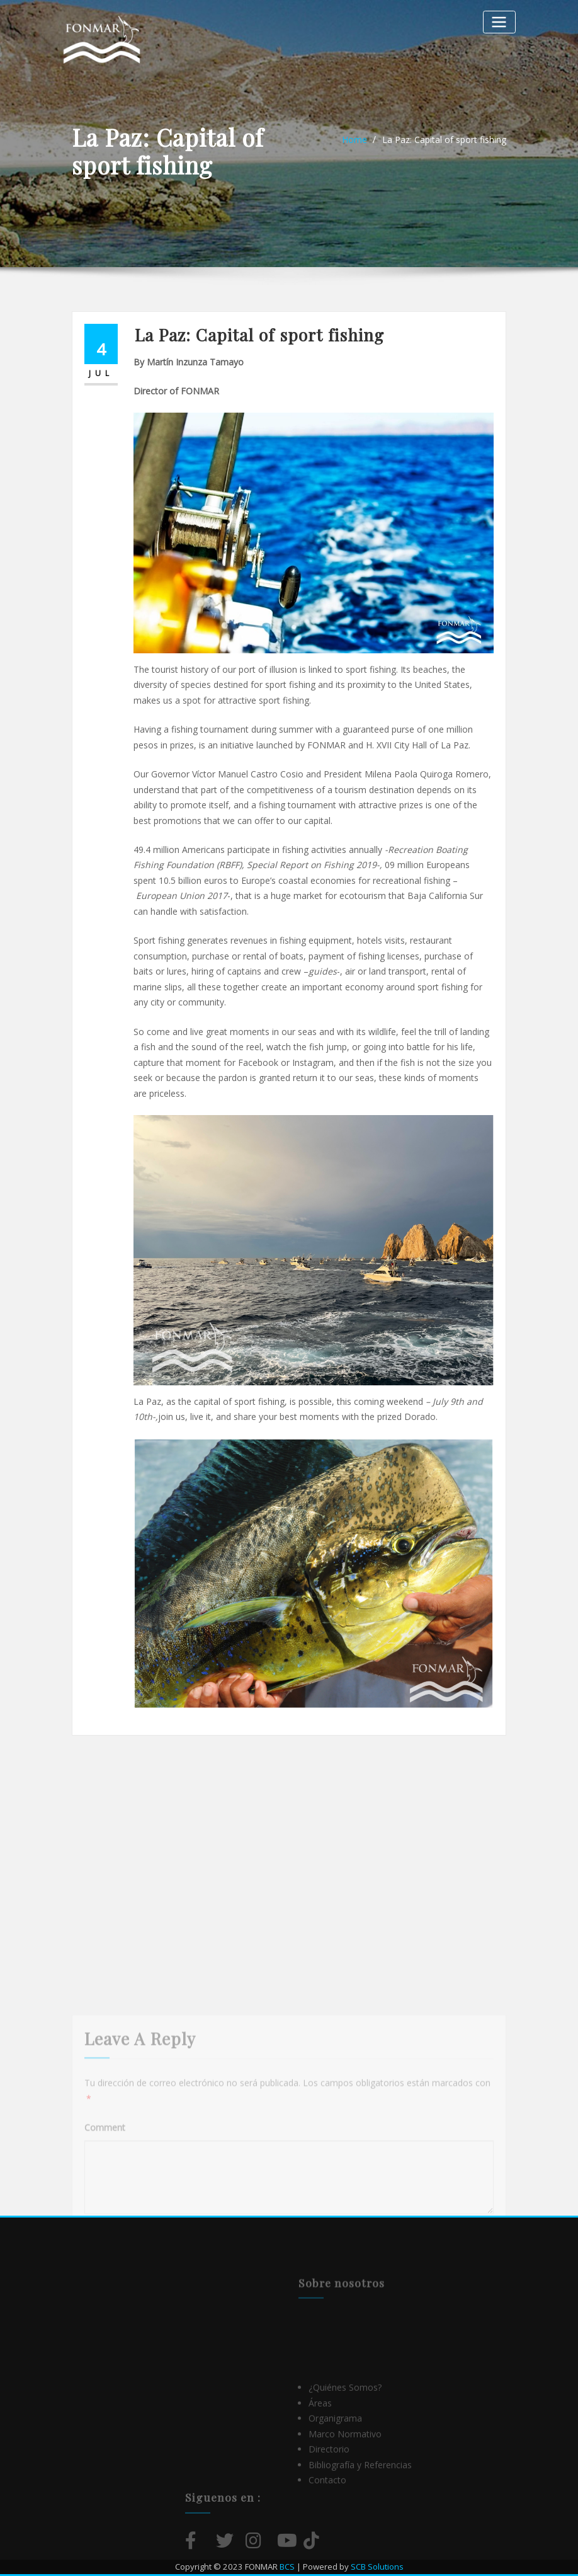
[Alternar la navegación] (499, 22)
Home (354, 140)
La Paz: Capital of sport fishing (444, 140)
